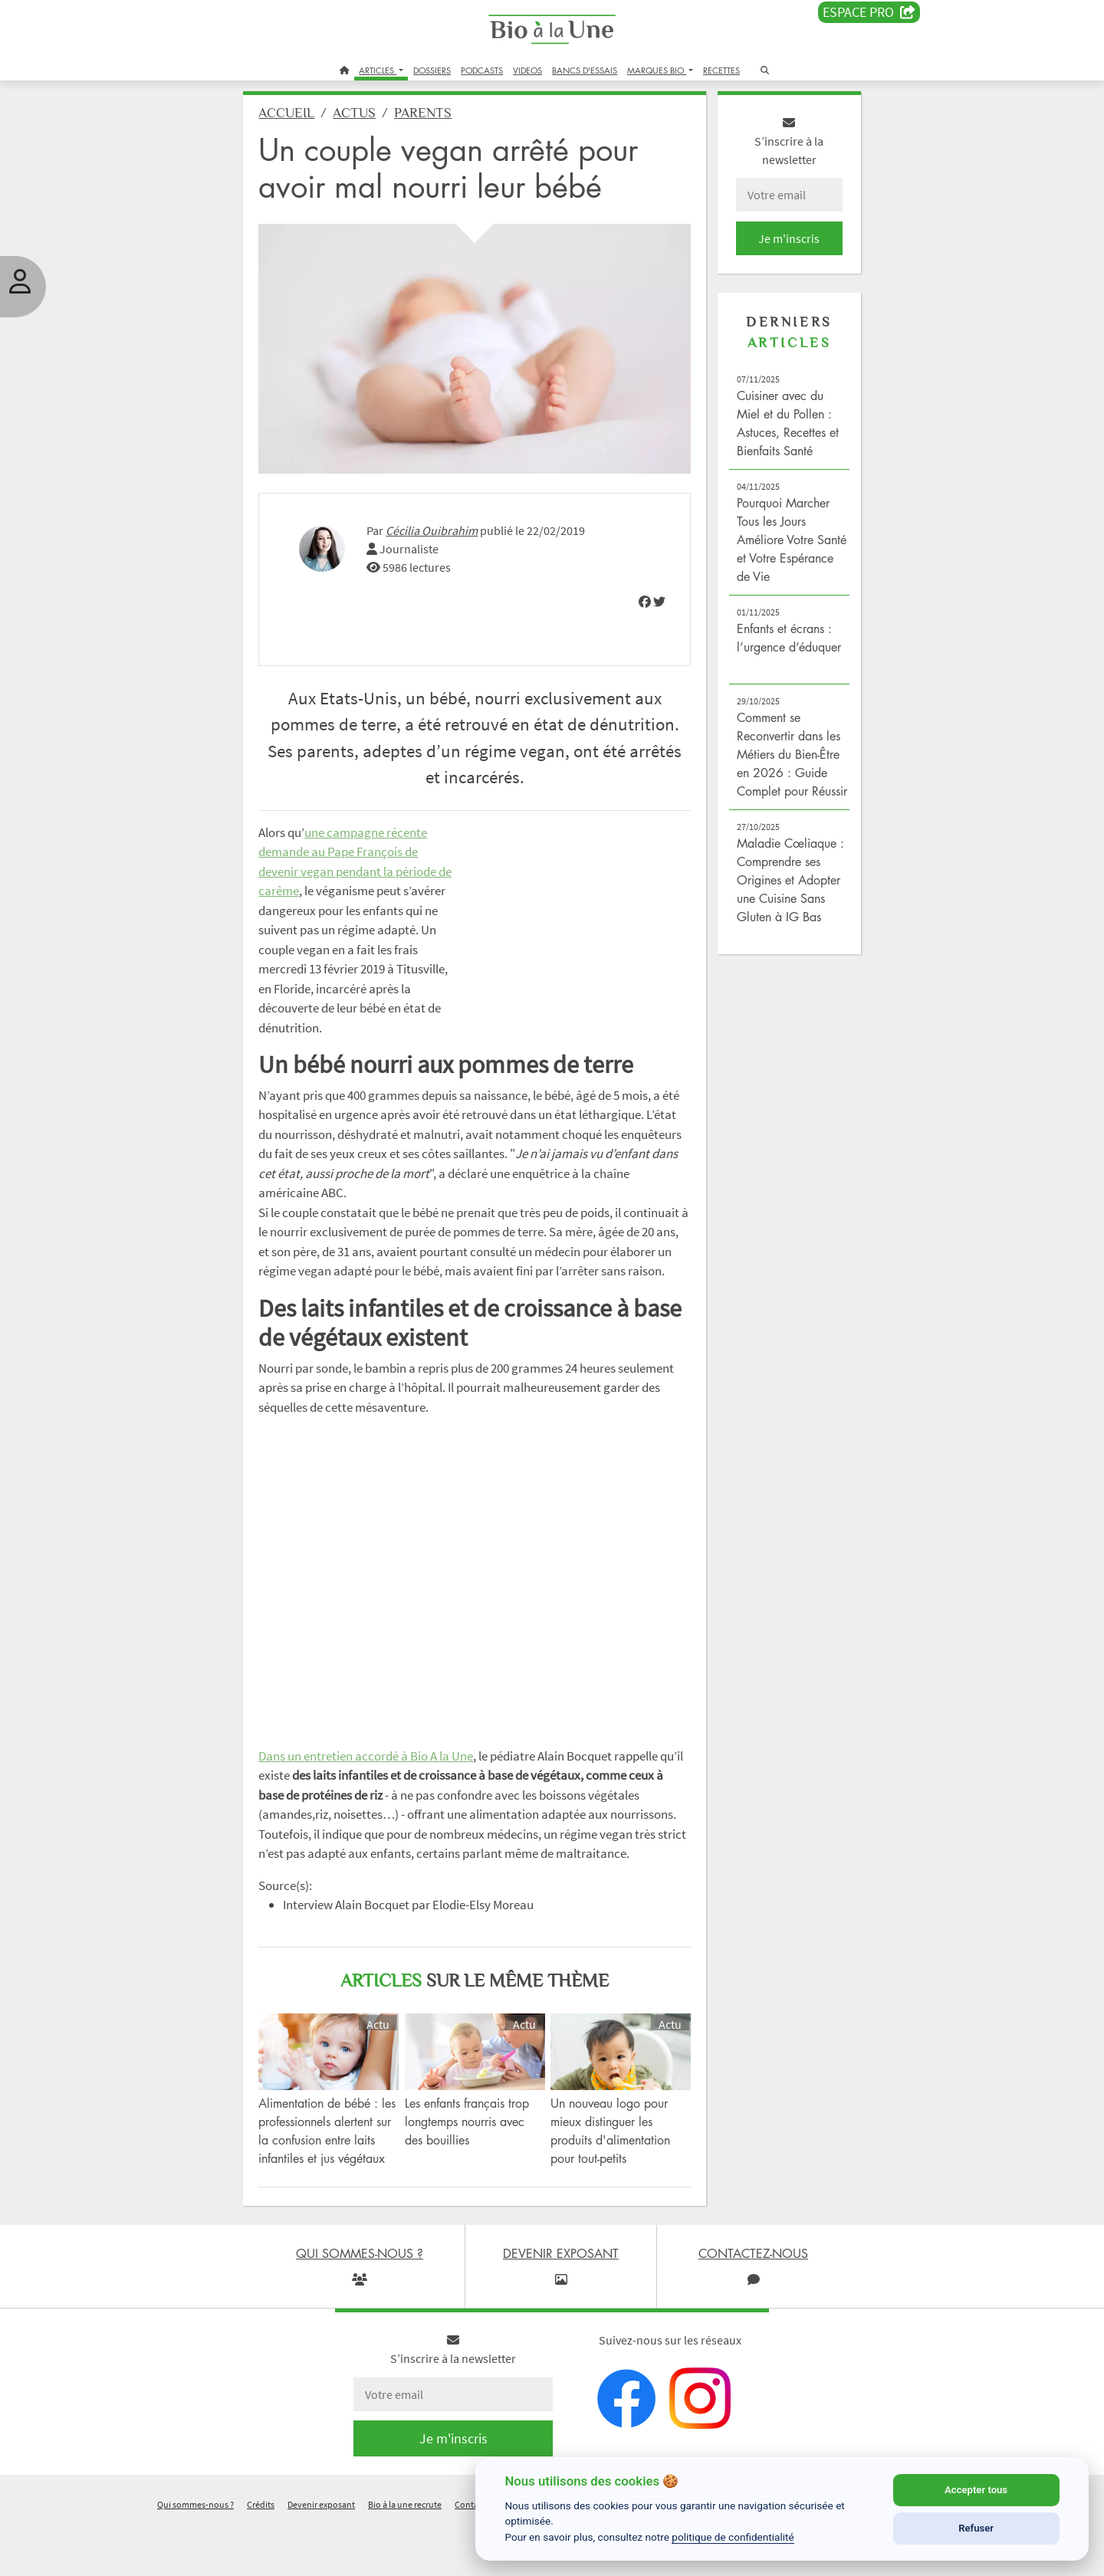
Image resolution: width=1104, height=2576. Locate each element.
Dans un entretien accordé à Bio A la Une (379, 1772)
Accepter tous (976, 2490)
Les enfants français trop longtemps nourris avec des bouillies (474, 2154)
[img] (638, 599)
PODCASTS (482, 70)
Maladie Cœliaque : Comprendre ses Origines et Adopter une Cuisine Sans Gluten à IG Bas (782, 906)
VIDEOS (527, 70)
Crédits (260, 2555)
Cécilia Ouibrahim (445, 528)
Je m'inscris (779, 246)
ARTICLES (377, 70)
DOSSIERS (432, 70)
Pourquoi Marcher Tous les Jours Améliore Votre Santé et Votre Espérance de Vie (777, 548)
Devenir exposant (321, 2555)
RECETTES (721, 70)
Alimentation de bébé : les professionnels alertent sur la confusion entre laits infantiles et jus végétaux (338, 2173)
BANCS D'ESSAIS (584, 70)
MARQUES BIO (656, 70)
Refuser (976, 2528)
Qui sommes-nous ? (195, 2555)
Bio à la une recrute (405, 2555)
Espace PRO (869, 12)
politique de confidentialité (733, 2537)
